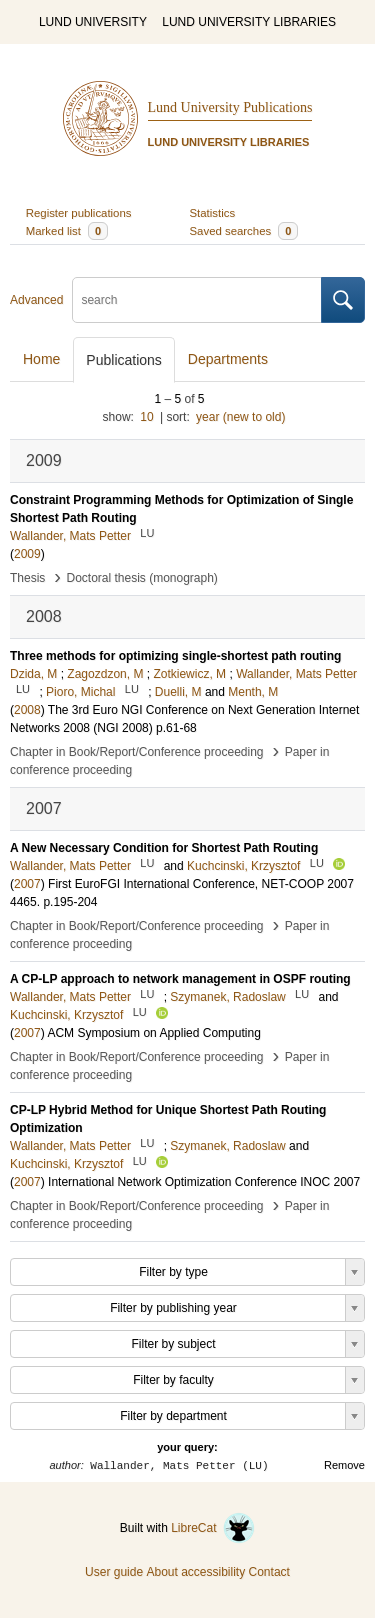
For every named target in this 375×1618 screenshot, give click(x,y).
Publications (124, 360)
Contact (269, 1572)
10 (146, 417)
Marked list (67, 231)
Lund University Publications (230, 107)
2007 (27, 884)
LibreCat (213, 1528)
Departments (228, 359)
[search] (197, 300)
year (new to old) (240, 417)
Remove (344, 1465)
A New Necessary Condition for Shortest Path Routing (164, 848)
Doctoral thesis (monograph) (141, 578)
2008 (27, 710)
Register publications (79, 213)
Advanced (36, 300)
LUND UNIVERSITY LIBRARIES (249, 22)
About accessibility (195, 1572)
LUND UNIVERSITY (93, 22)
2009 (27, 554)
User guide (114, 1572)
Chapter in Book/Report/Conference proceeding (137, 752)
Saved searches (244, 231)
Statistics (213, 213)
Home (41, 359)
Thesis (27, 578)
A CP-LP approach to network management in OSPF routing (180, 979)
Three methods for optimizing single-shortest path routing (175, 656)
